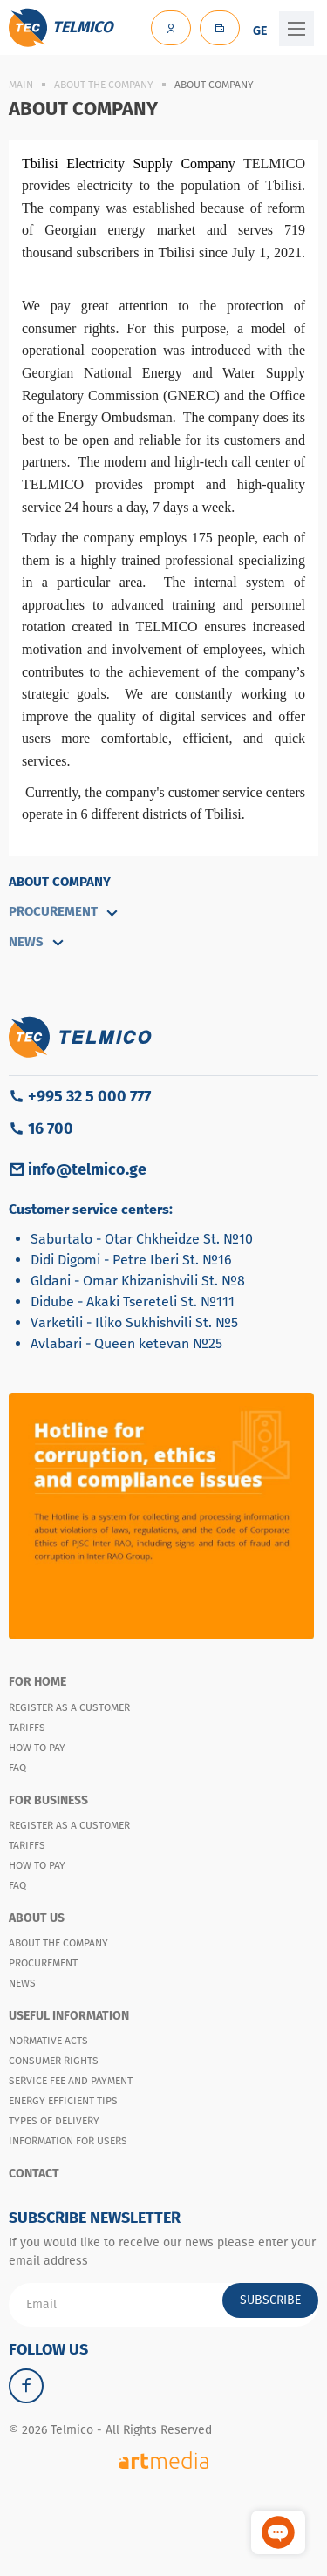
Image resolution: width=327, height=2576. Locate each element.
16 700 (50, 1128)
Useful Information (69, 2015)
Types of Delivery (54, 2121)
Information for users (68, 2141)
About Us (37, 1918)
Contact (34, 2173)
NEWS (37, 942)
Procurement (64, 911)
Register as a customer (69, 1707)
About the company (103, 84)
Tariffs (27, 1727)
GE (260, 31)
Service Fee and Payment (71, 2081)
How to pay (37, 1865)
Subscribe (270, 2300)
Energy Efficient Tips (63, 2101)
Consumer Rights (54, 2061)
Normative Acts (48, 2040)
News (22, 1983)
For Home (37, 1681)
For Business (48, 1800)
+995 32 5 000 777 (89, 1096)
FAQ (17, 1768)
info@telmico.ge (87, 1169)
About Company (60, 881)
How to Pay (37, 1747)
